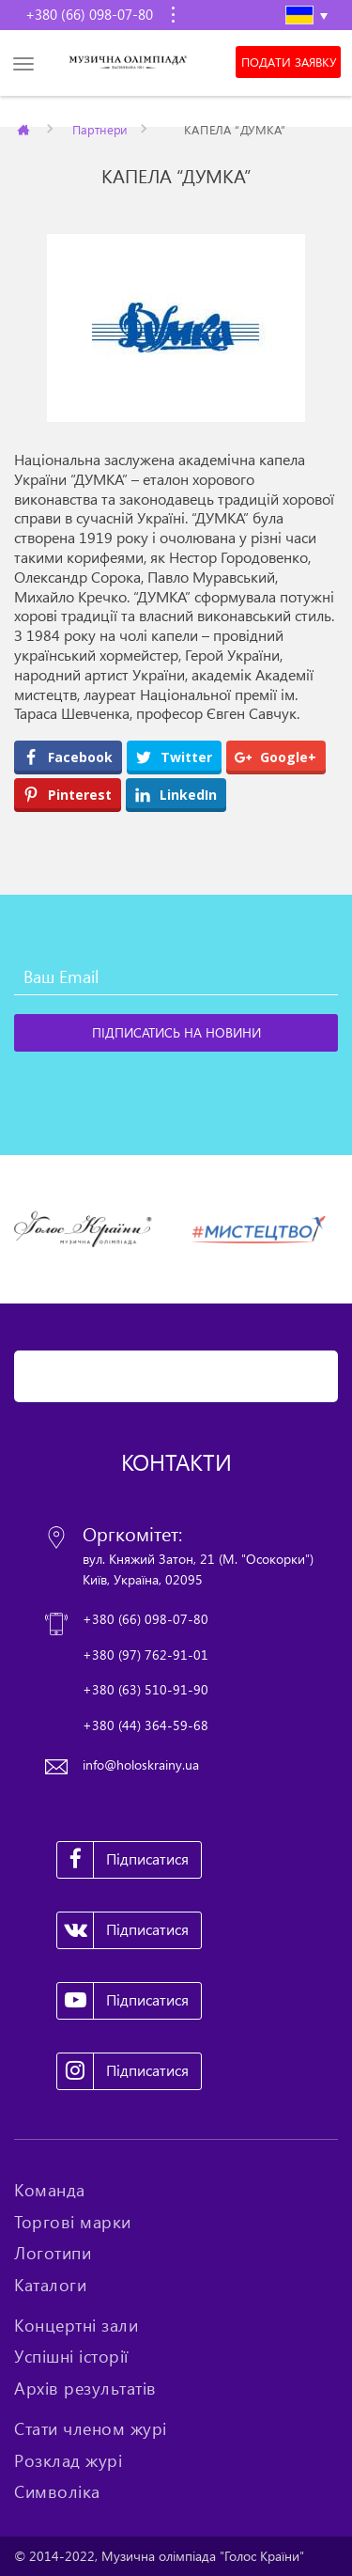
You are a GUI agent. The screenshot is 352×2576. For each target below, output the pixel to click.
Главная (25, 129)
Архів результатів (85, 2388)
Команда (49, 2189)
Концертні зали (76, 2325)
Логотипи (52, 2252)
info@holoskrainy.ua (141, 1764)
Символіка (57, 2491)
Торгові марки (72, 2221)
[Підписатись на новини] (176, 1033)
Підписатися (123, 1860)
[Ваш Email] (176, 976)
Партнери (100, 128)
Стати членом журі (90, 2428)
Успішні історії (71, 2356)
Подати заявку (288, 62)
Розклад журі (68, 2460)
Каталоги (50, 2284)
